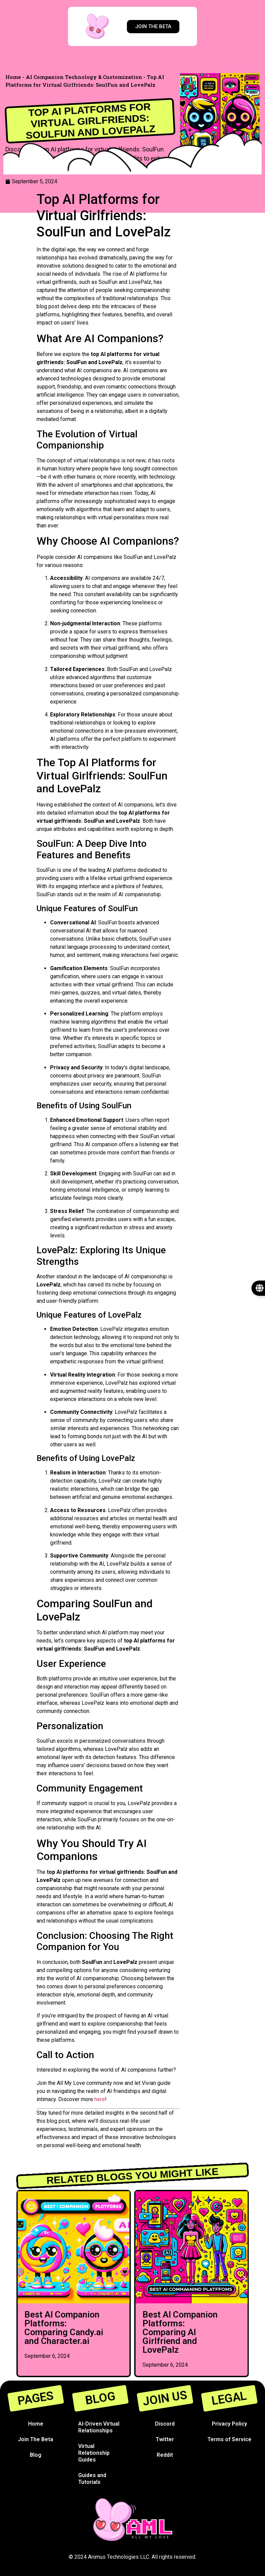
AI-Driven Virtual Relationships (98, 2427)
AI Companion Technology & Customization (84, 77)
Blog (35, 2455)
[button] (20, 2278)
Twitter (165, 2439)
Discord (165, 2424)
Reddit (165, 2455)
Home (13, 77)
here (99, 2099)
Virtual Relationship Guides (94, 2453)
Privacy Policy (229, 2424)
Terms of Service (229, 2439)
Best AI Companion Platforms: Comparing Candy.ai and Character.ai (64, 2327)
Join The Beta (35, 2439)
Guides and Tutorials (92, 2478)
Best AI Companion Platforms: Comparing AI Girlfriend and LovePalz (180, 2332)
